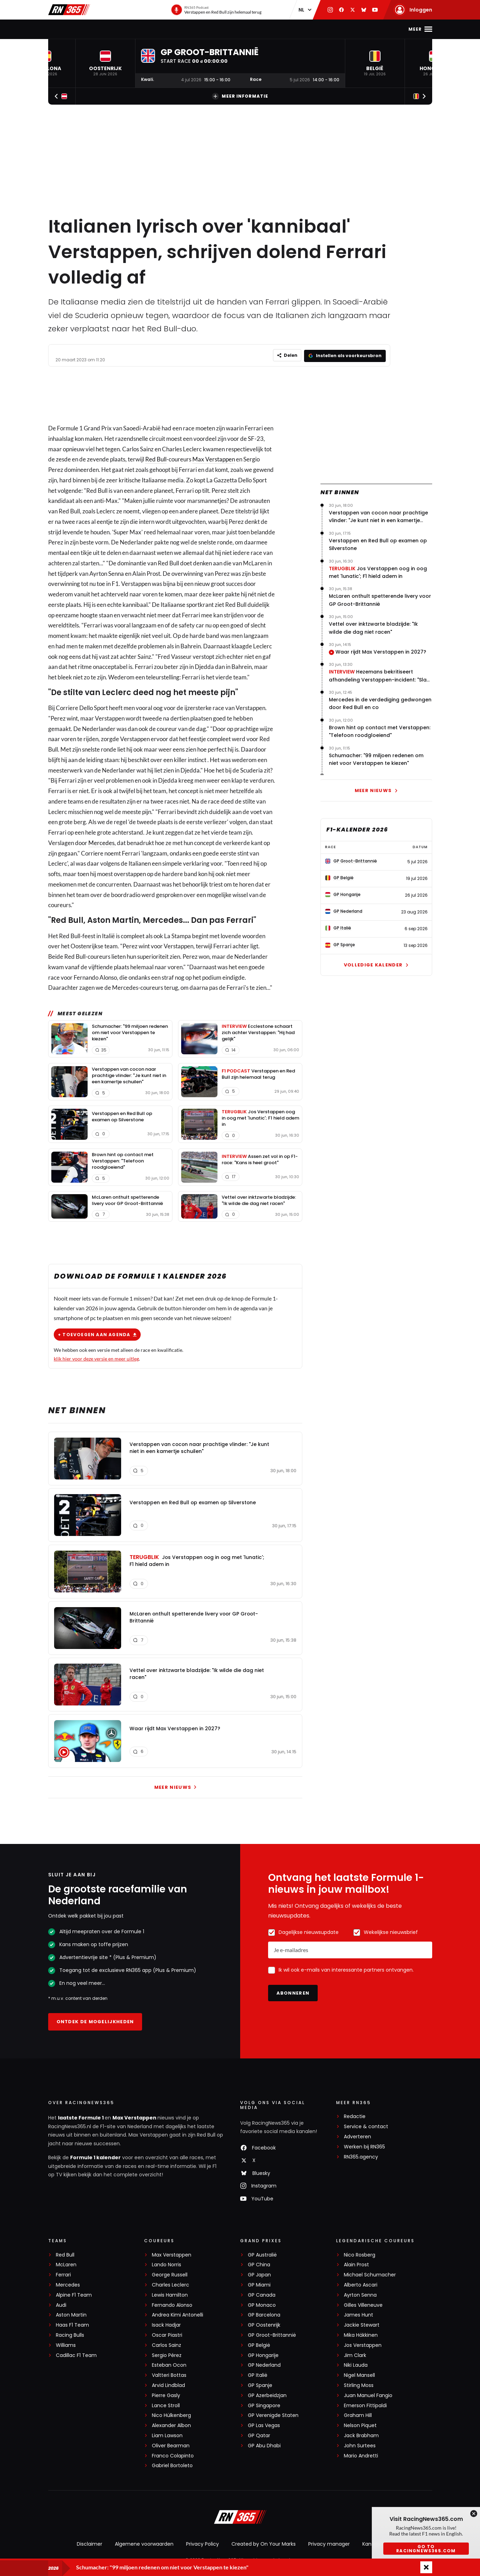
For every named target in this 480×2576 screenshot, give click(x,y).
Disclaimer (89, 2542)
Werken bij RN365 (364, 2146)
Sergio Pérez (167, 2354)
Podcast (235, 29)
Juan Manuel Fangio (368, 2394)
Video (264, 29)
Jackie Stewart (361, 2324)
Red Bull (156, 458)
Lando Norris (166, 2264)
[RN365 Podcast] (216, 10)
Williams (66, 2344)
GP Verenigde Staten (273, 2415)
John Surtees (360, 2445)
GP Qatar (259, 2435)
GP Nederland (264, 2364)
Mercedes (101, 841)
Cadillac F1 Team (76, 2354)
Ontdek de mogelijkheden (95, 2021)
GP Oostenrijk (264, 2324)
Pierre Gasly (166, 2394)
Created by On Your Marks (263, 2542)
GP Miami (259, 2284)
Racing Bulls (70, 2334)
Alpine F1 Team (74, 2294)
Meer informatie (240, 96)
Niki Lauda (356, 2364)
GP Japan (259, 2274)
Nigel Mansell (359, 2374)
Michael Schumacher (370, 2274)
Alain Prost (356, 2264)
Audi (61, 2304)
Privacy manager (329, 2542)
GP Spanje (260, 2384)
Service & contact (366, 2126)
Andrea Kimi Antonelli (177, 2314)
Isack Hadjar (166, 2324)
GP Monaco (262, 2304)
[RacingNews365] (240, 2516)
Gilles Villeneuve (363, 2304)
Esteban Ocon (169, 2364)
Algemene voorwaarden (144, 2542)
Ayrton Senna (360, 2294)
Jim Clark (355, 2354)
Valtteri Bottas (169, 2374)
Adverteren (357, 2136)
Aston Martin (71, 2314)
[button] (105, 63)
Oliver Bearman (171, 2445)
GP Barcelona (264, 2314)
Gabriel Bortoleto (172, 2465)
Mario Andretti (361, 2455)
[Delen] (285, 355)
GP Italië (257, 2374)
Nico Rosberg (359, 2254)
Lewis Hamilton (170, 2294)
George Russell (169, 2274)
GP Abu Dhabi (264, 2445)
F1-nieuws (83, 29)
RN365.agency (361, 2156)
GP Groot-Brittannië (272, 2334)
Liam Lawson (167, 2435)
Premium (333, 29)
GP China (259, 2264)
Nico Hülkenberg (171, 2415)
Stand (205, 29)
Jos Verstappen (363, 2344)
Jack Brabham (361, 2435)
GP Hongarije (263, 2354)
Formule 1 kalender (95, 2156)
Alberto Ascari (360, 2284)
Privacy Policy (202, 2542)
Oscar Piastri (167, 2334)
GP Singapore (264, 2405)
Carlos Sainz (166, 2344)
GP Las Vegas (264, 2424)
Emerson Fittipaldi (365, 2405)
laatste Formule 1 (81, 2117)
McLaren (66, 2264)
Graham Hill (358, 2415)
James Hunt (358, 2314)
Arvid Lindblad (168, 2384)
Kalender (173, 29)
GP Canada (261, 2294)
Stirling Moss (359, 2384)
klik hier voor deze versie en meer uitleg (96, 1357)
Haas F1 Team (72, 2324)
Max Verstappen (128, 29)
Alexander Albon (171, 2424)
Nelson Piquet (360, 2424)
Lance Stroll (166, 2405)
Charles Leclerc (170, 2284)
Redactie (354, 2116)
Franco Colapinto (173, 2455)
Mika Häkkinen (361, 2334)
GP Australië (262, 2254)
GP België (259, 2344)
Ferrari (63, 2274)
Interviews (296, 29)
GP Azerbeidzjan (267, 2394)
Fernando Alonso (172, 2304)
